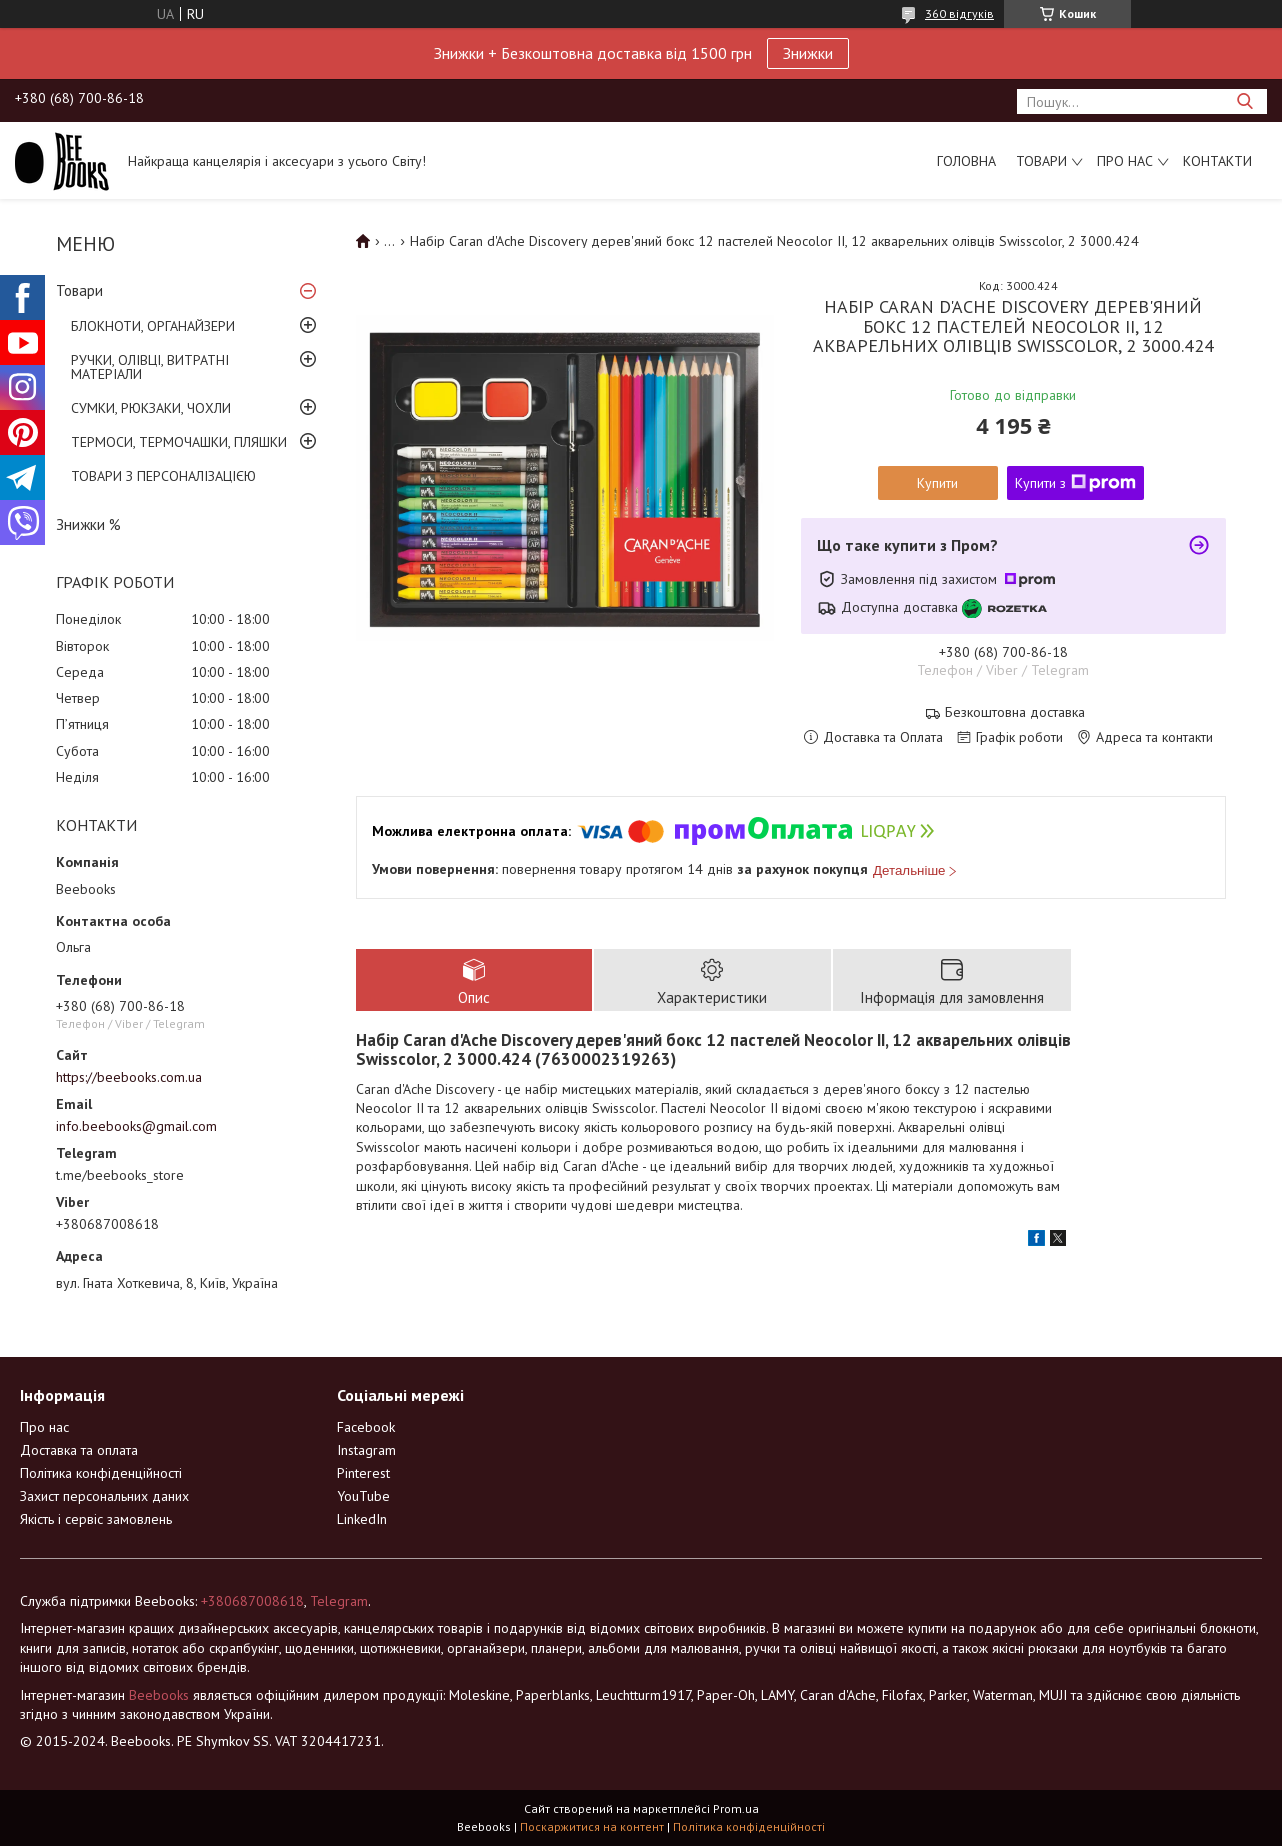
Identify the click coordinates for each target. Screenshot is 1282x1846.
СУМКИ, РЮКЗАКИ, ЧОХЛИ (151, 408)
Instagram (366, 1450)
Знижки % (88, 524)
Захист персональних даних (104, 1496)
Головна (966, 161)
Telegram (339, 1601)
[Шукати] (1244, 101)
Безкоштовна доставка (1015, 712)
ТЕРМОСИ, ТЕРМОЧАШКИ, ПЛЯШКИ (179, 442)
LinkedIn (362, 1519)
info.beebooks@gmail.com (136, 1126)
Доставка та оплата (79, 1450)
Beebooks (159, 1695)
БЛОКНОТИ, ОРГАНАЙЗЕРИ (153, 326)
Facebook (366, 1427)
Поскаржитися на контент (592, 1826)
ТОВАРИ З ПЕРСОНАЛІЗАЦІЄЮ (163, 476)
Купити (937, 483)
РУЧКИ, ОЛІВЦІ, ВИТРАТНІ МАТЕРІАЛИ (150, 367)
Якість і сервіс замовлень (96, 1519)
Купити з (1075, 483)
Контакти (1217, 161)
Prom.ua (736, 1808)
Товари (1041, 161)
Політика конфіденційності (101, 1473)
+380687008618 (252, 1601)
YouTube (363, 1496)
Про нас (1125, 161)
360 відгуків (959, 13)
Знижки (808, 53)
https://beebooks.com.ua (129, 1077)
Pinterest (363, 1473)
